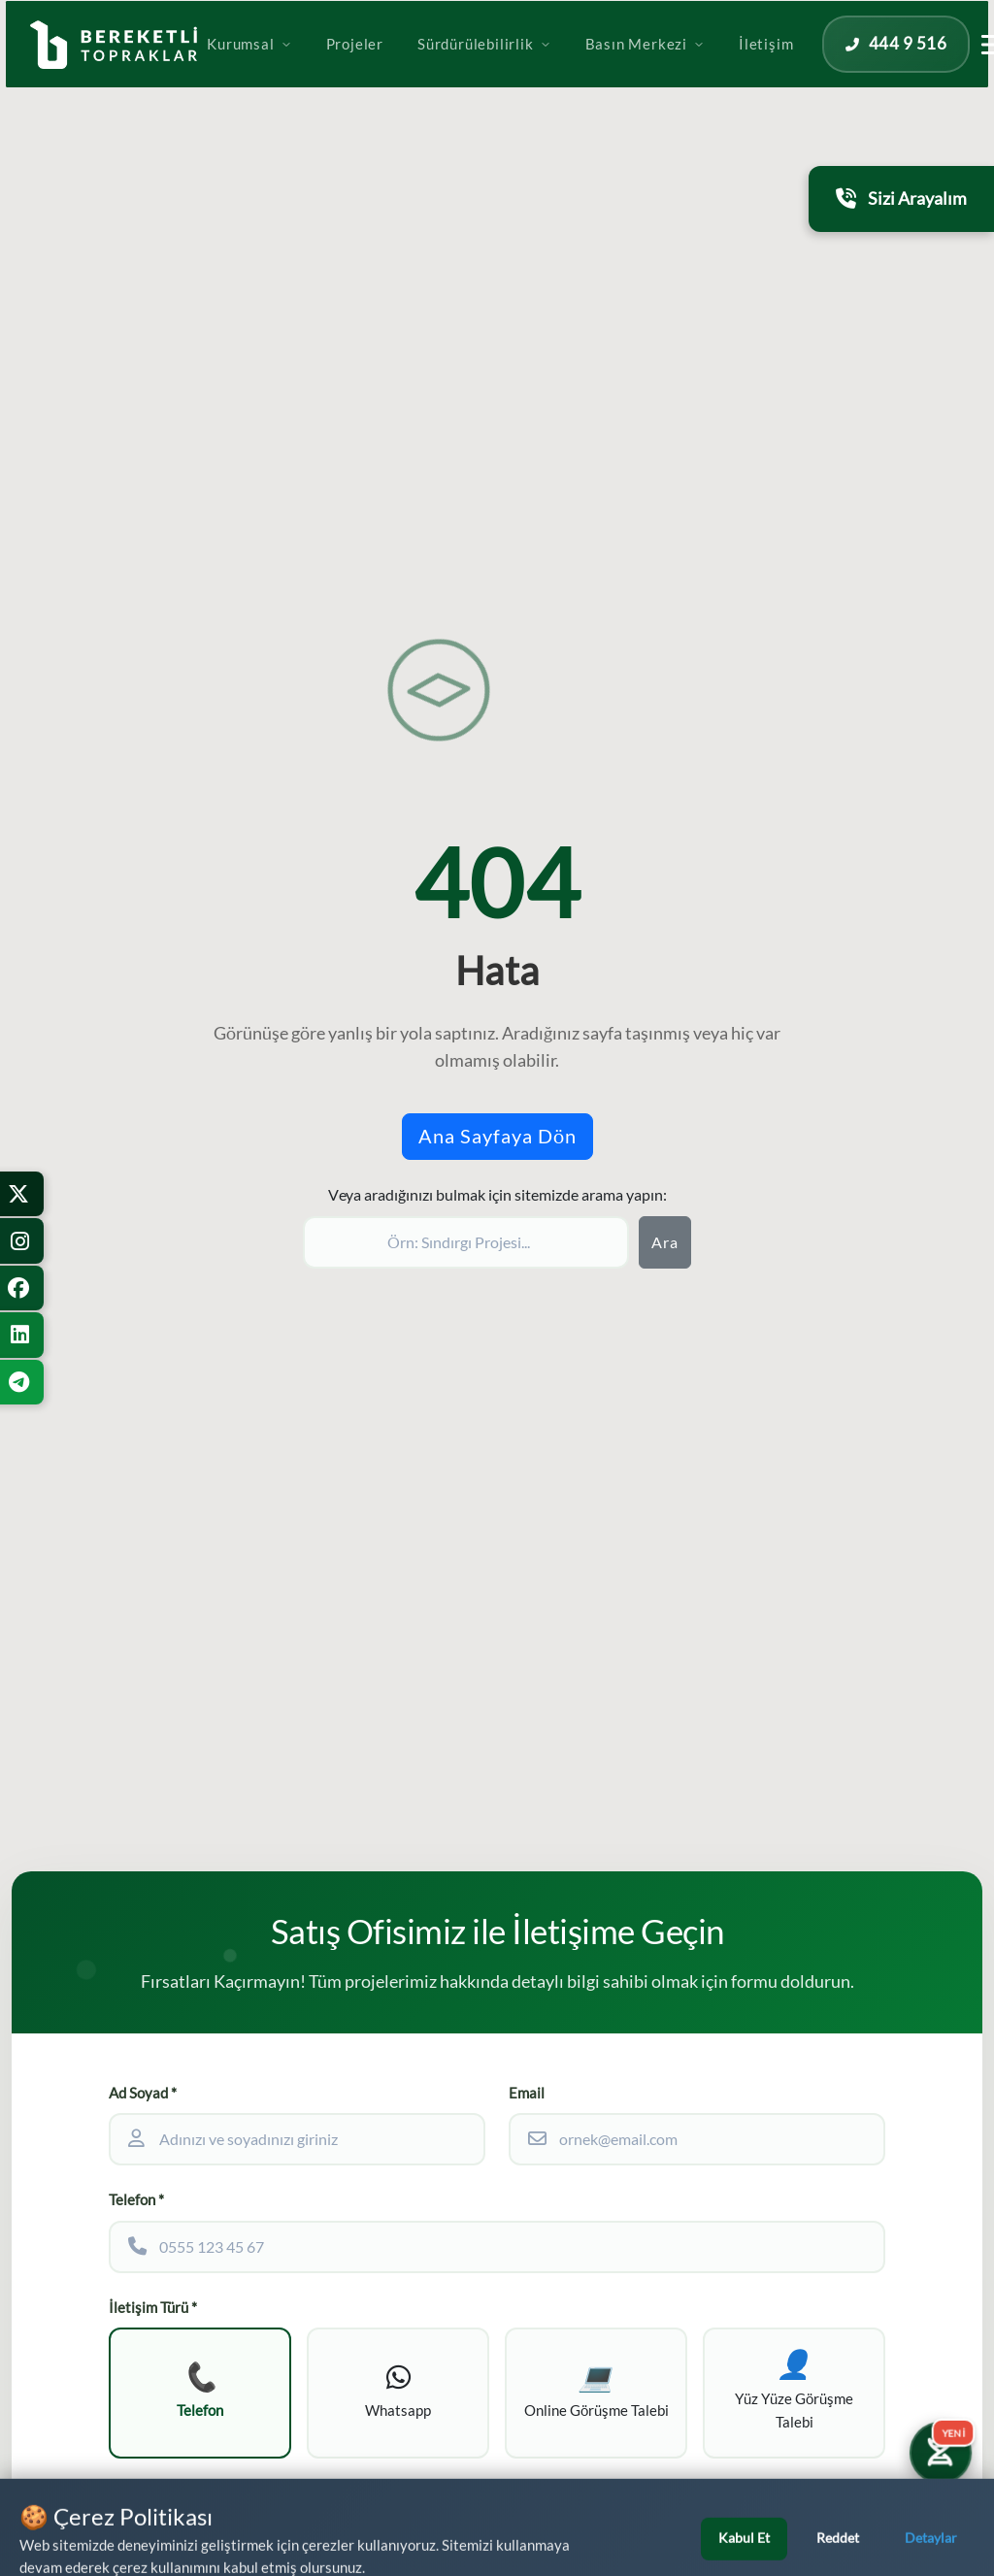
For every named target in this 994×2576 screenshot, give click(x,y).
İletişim (833, 70)
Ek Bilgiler (142, 2499)
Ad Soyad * (143, 2093)
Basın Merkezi (712, 70)
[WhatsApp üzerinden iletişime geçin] (101, 2526)
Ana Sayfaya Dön (497, 1136)
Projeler (421, 70)
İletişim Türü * (153, 2307)
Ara (665, 1242)
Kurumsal (316, 70)
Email (527, 2093)
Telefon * (136, 2200)
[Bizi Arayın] (941, 2523)
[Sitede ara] (466, 1242)
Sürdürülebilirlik (551, 70)
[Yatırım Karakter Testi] (938, 2447)
